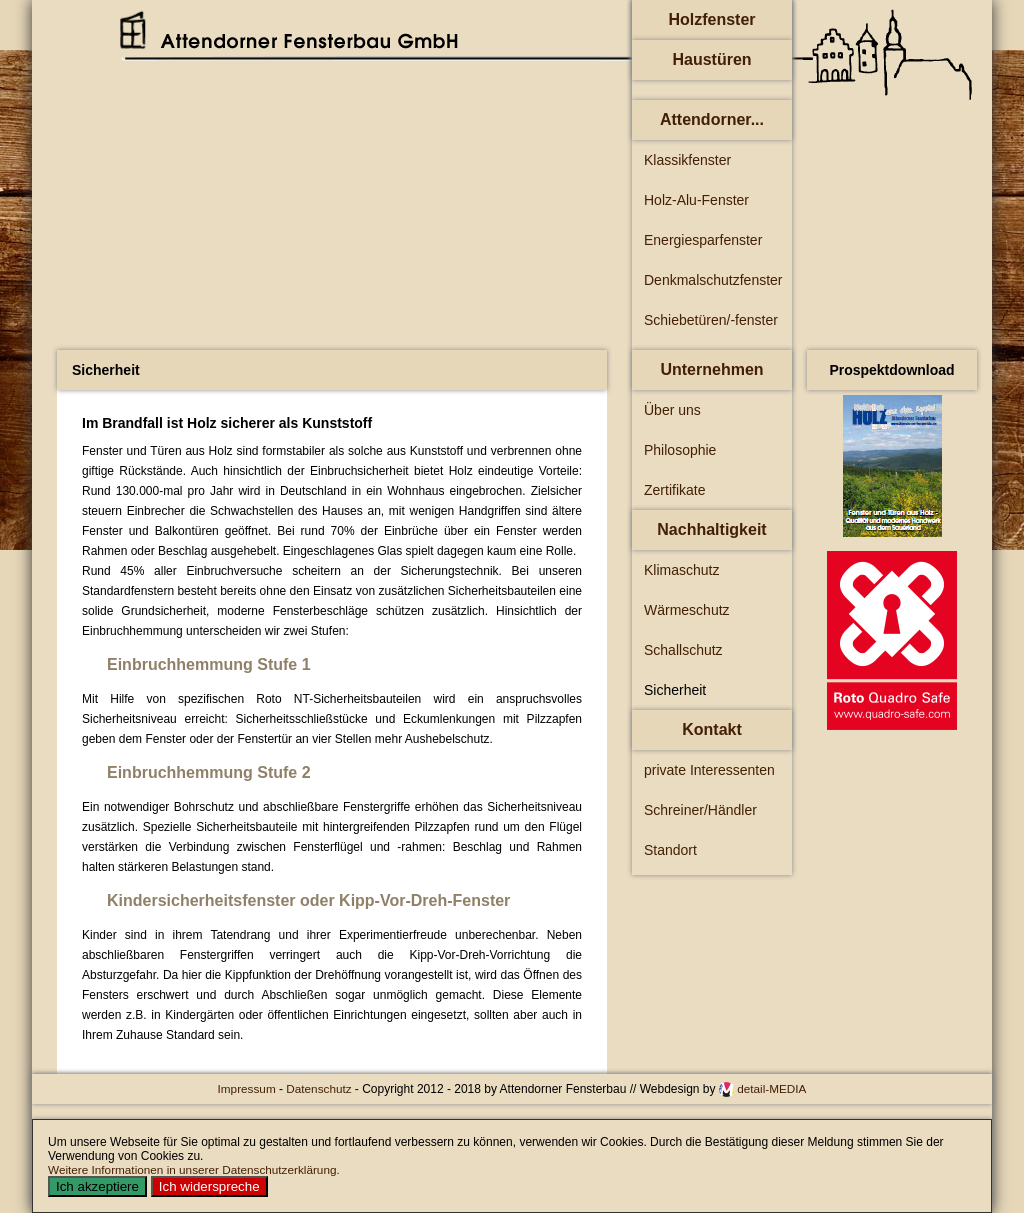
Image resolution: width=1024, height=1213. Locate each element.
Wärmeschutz (687, 610)
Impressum (248, 1088)
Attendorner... (712, 119)
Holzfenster (711, 19)
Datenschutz (320, 1088)
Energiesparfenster (703, 240)
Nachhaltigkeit (711, 529)
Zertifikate (674, 490)
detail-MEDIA (771, 1088)
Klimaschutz (681, 570)
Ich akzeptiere (97, 1186)
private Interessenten (709, 770)
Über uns (672, 410)
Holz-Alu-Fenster (696, 200)
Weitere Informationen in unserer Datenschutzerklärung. (194, 1169)
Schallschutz (683, 650)
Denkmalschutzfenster (713, 280)
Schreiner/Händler (700, 810)
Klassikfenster (687, 160)
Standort (670, 850)
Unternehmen (711, 369)
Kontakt (712, 729)
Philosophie (680, 450)
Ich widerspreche (209, 1186)
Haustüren (711, 59)
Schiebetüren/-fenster (711, 320)
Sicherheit (675, 690)
